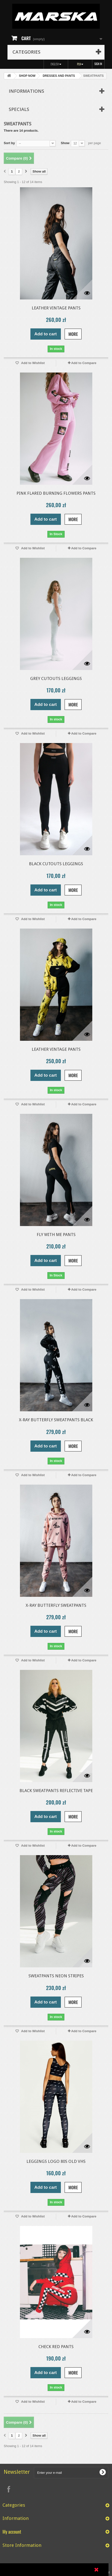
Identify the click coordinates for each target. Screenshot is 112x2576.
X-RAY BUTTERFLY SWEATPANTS (56, 1605)
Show (65, 143)
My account (11, 2531)
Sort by (9, 143)
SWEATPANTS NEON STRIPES (56, 1975)
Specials (19, 109)
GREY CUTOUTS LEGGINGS (56, 678)
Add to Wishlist (32, 363)
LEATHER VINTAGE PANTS (56, 307)
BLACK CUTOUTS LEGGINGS (56, 863)
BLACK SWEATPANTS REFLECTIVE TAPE (56, 1790)
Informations (26, 91)
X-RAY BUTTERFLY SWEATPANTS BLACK (56, 1419)
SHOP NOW (27, 76)
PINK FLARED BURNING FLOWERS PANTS (56, 493)
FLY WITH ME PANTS (56, 1234)
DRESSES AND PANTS (59, 76)
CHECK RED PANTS (56, 2346)
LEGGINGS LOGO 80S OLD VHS (56, 2161)
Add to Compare (83, 363)
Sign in (98, 64)
